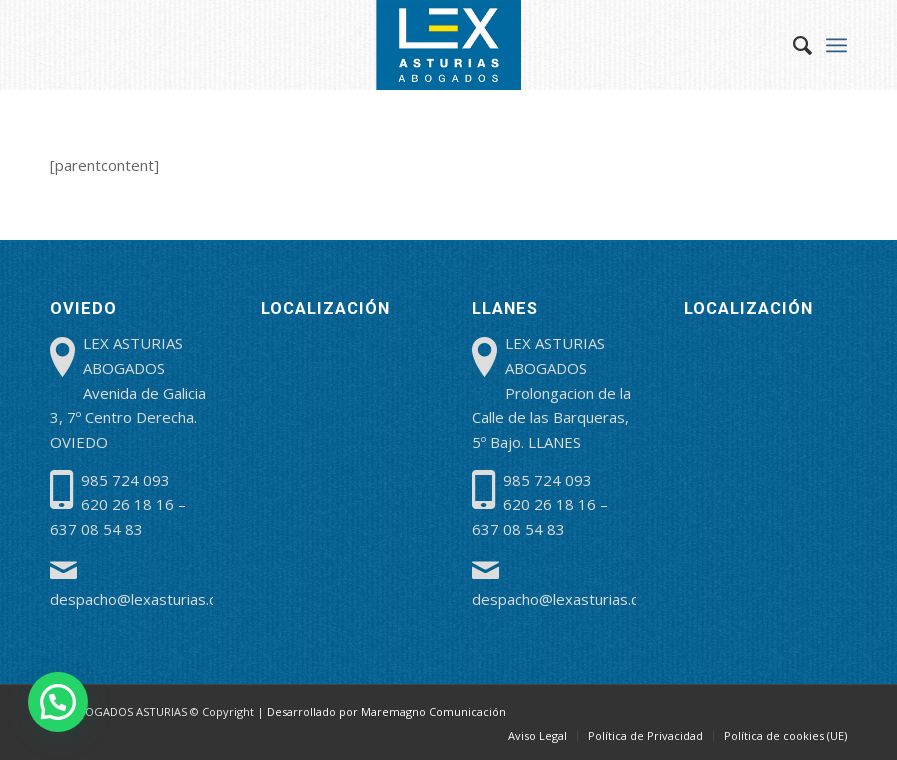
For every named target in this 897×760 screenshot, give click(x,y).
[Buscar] (792, 45)
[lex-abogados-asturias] (449, 45)
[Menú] (836, 45)
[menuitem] (792, 45)
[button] (58, 702)
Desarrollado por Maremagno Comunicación (386, 711)
